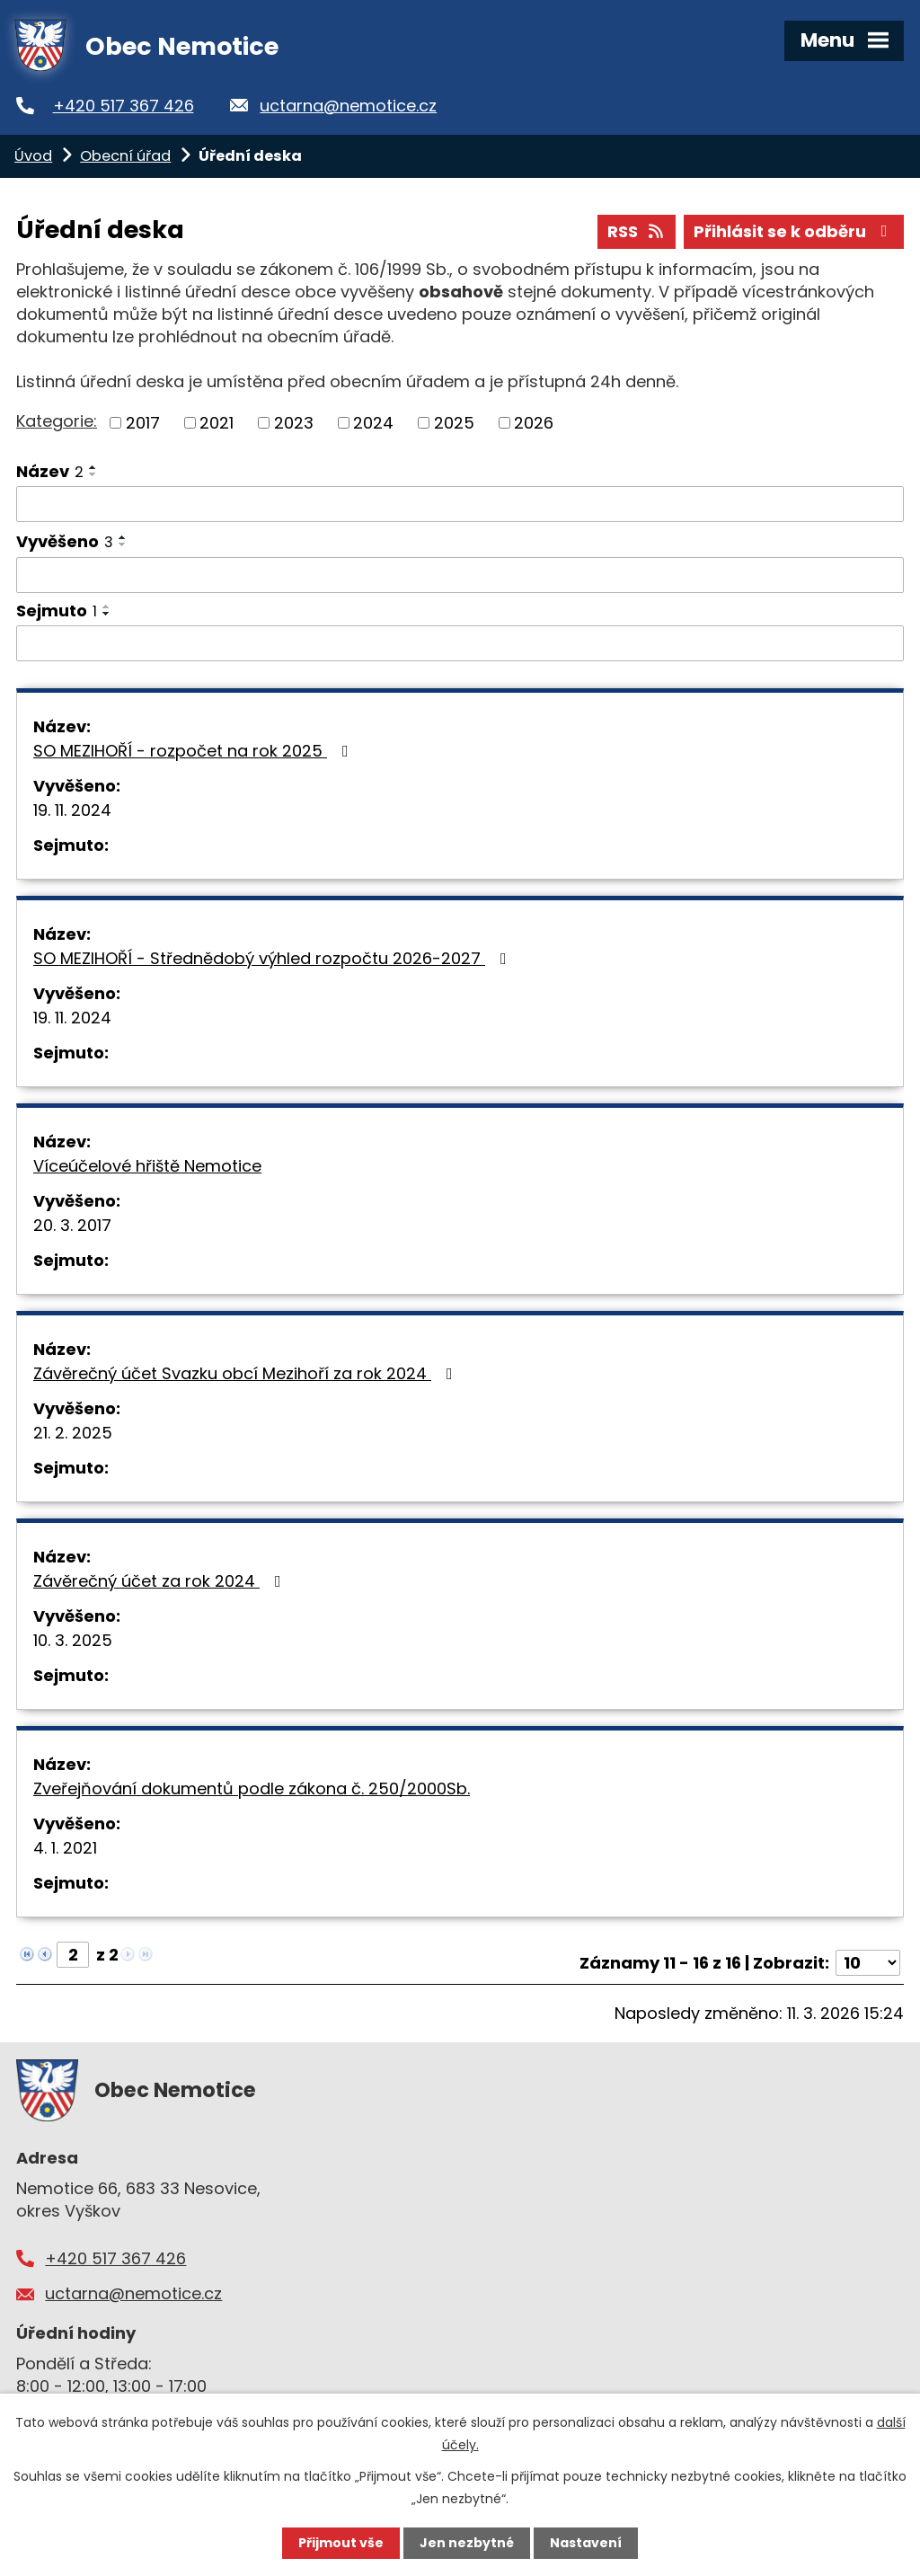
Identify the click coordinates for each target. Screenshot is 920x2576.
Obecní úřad (125, 156)
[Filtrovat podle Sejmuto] (460, 643)
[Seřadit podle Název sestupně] (93, 474)
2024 (373, 423)
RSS (637, 231)
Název (50, 471)
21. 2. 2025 (72, 1432)
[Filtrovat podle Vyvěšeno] (460, 575)
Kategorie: (56, 421)
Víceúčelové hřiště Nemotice (147, 1166)
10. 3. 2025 (72, 1640)
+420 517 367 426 (123, 105)
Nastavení (586, 2543)
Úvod (33, 156)
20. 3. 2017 (72, 1225)
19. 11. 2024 (72, 810)
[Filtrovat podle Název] (460, 504)
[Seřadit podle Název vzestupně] (93, 467)
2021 (216, 423)
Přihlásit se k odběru (794, 231)
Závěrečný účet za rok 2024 (160, 1581)
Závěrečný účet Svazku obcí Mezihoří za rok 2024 (246, 1373)
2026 (533, 423)
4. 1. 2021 (65, 1848)
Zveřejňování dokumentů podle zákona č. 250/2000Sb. (251, 1788)
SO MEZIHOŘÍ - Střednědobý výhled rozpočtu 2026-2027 (273, 958)
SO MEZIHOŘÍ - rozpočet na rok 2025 (194, 750)
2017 (143, 423)
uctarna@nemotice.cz (348, 105)
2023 (294, 423)
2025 (454, 423)
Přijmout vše (341, 2543)
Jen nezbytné (467, 2543)
